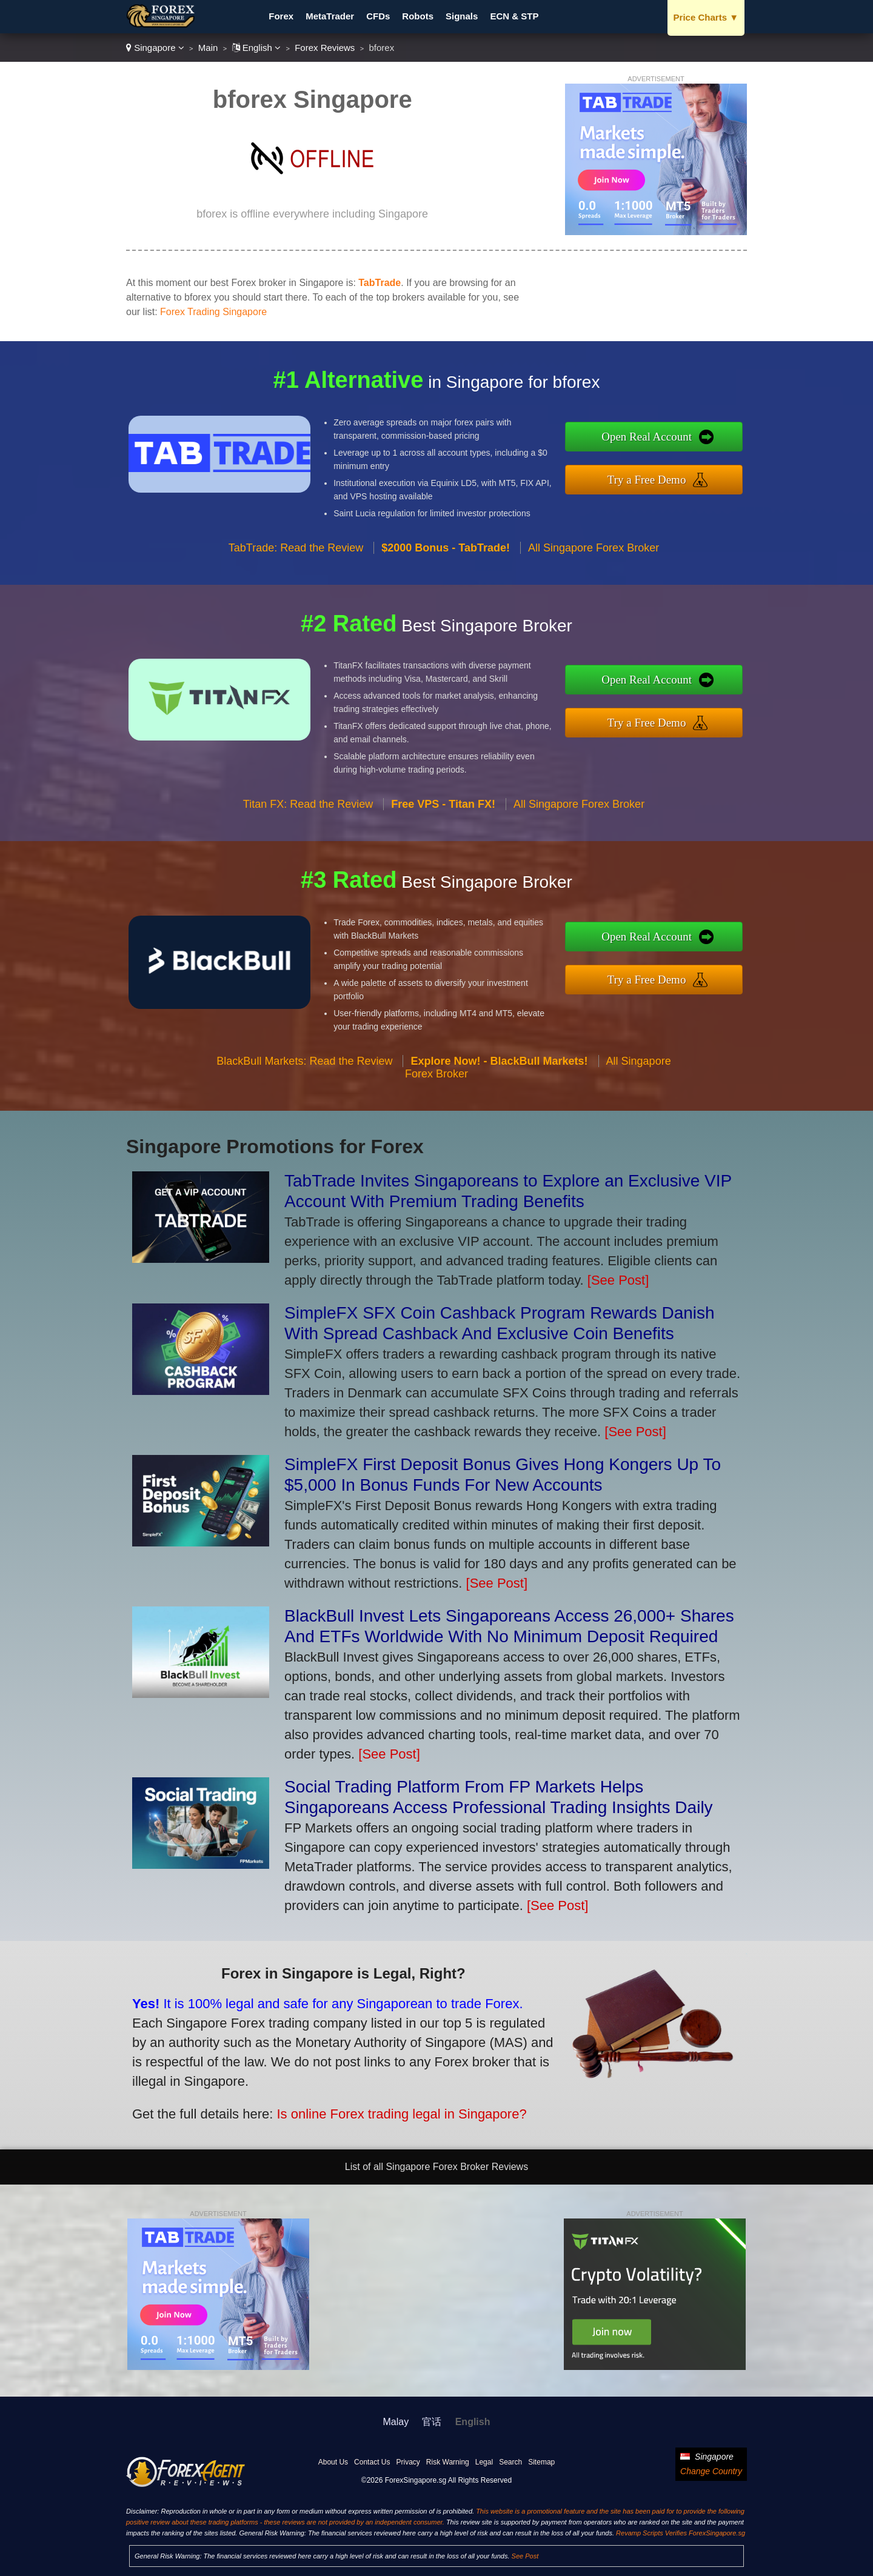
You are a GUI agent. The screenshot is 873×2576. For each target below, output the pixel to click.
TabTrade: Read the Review (296, 607)
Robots (417, 16)
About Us (333, 2462)
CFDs (378, 16)
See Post (525, 2556)
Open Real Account (708, 445)
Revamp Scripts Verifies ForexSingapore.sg (680, 2533)
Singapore (155, 47)
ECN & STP (514, 16)
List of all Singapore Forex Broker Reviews (436, 2167)
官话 (431, 2422)
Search (510, 2462)
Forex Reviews (325, 47)
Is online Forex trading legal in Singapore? (320, 2087)
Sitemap (541, 2462)
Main (208, 47)
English (256, 47)
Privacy (408, 2462)
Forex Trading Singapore (213, 312)
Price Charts (706, 17)
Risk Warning (447, 2462)
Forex (281, 16)
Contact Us (372, 2462)
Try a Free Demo (708, 471)
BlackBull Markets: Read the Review (304, 1120)
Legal (484, 2462)
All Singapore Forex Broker (593, 607)
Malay (396, 2422)
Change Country (711, 2471)
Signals (462, 16)
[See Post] (618, 1280)
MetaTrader (330, 16)
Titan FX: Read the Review (308, 863)
